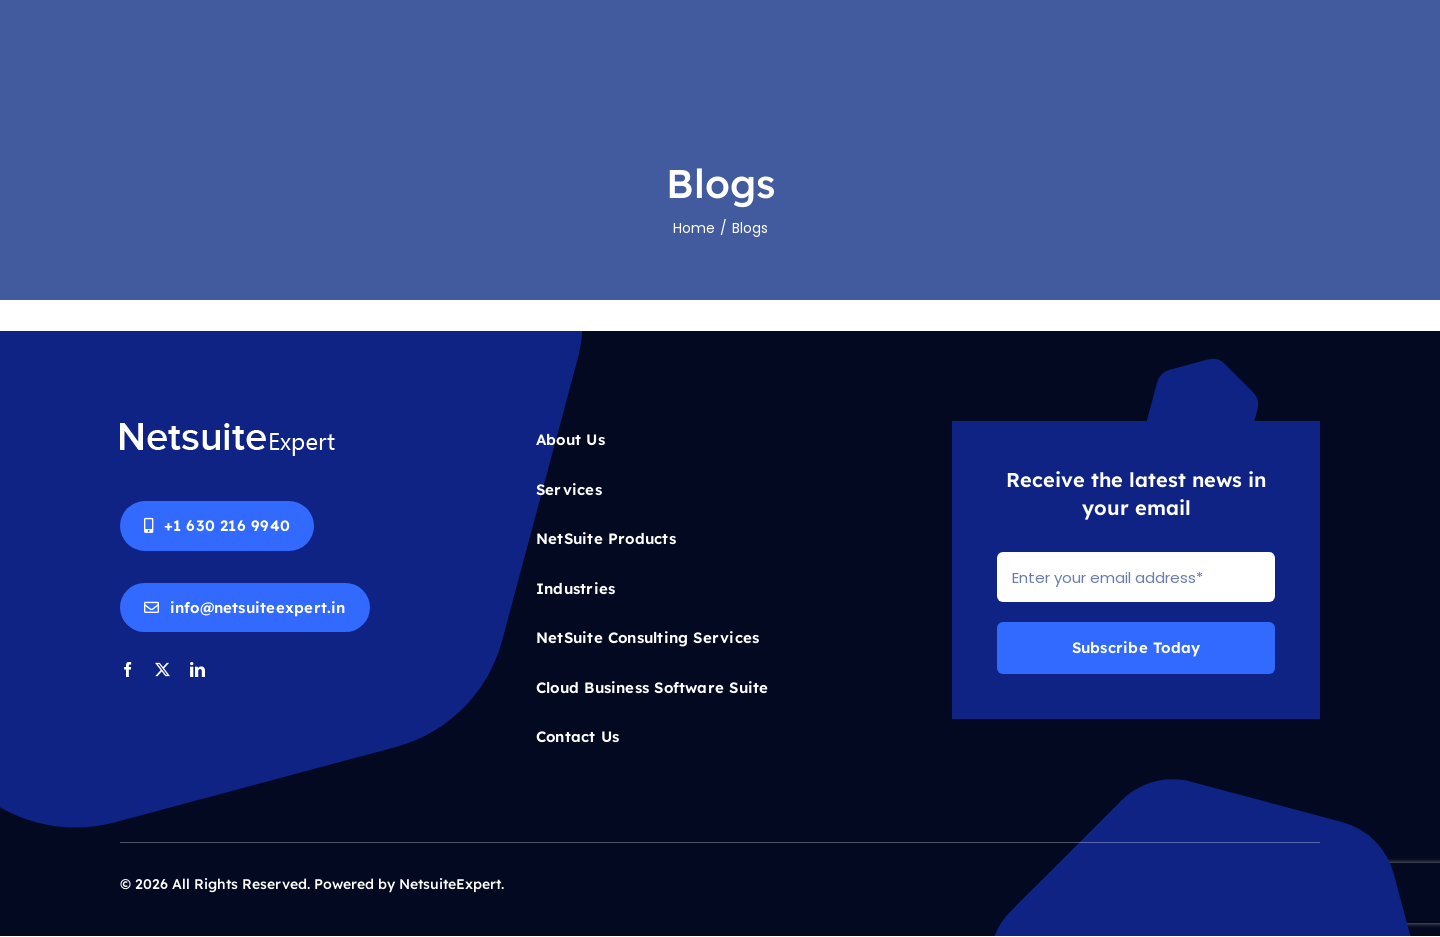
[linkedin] (197, 669)
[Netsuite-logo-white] (227, 428)
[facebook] (127, 669)
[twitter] (162, 669)
